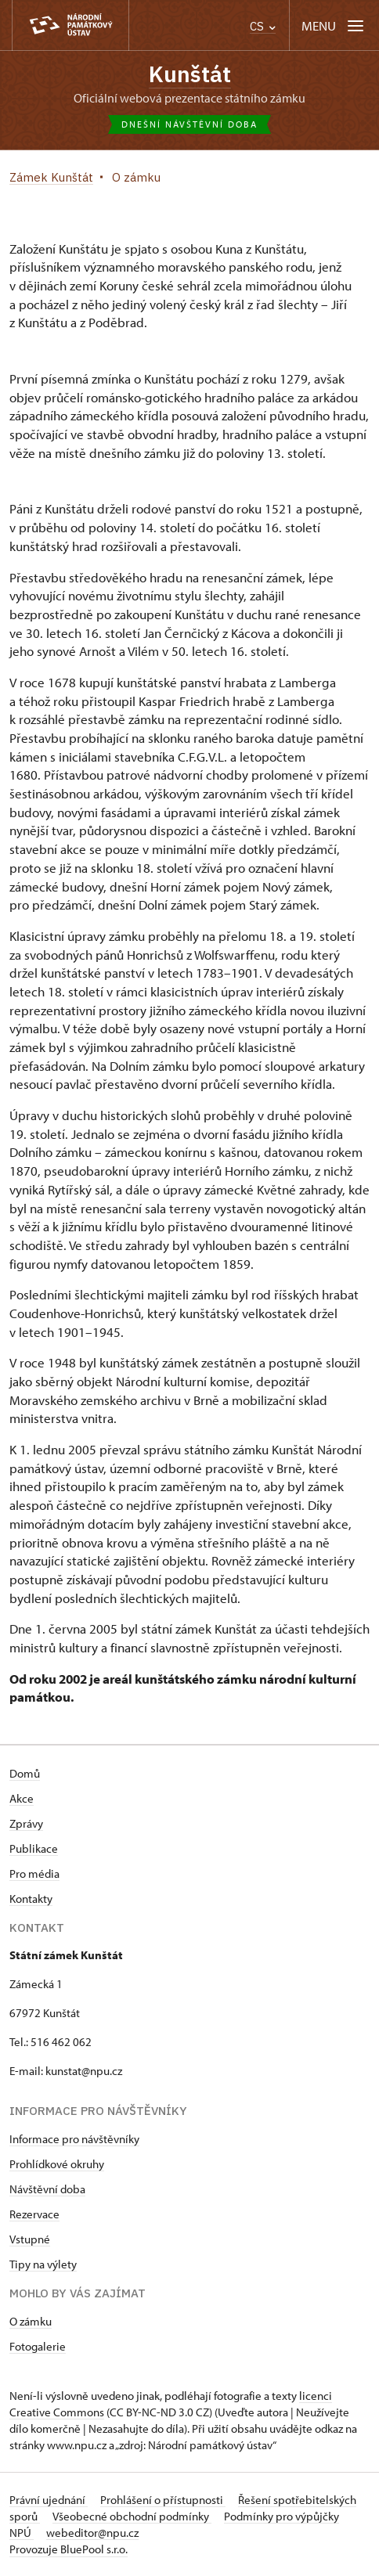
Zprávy (26, 1823)
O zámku (30, 2321)
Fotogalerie (37, 2346)
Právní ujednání (48, 2499)
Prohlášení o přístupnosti (163, 2499)
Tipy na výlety (43, 2264)
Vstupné (29, 2239)
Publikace (33, 1848)
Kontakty (30, 1898)
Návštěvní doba (47, 2188)
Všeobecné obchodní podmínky (131, 2516)
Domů (24, 1773)
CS (263, 26)
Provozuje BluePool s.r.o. (68, 2549)
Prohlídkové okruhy (56, 2163)
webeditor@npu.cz (92, 2532)
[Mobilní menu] (334, 25)
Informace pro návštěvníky (74, 2138)
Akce (21, 1798)
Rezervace (34, 2214)
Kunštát (190, 73)
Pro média (34, 1873)
